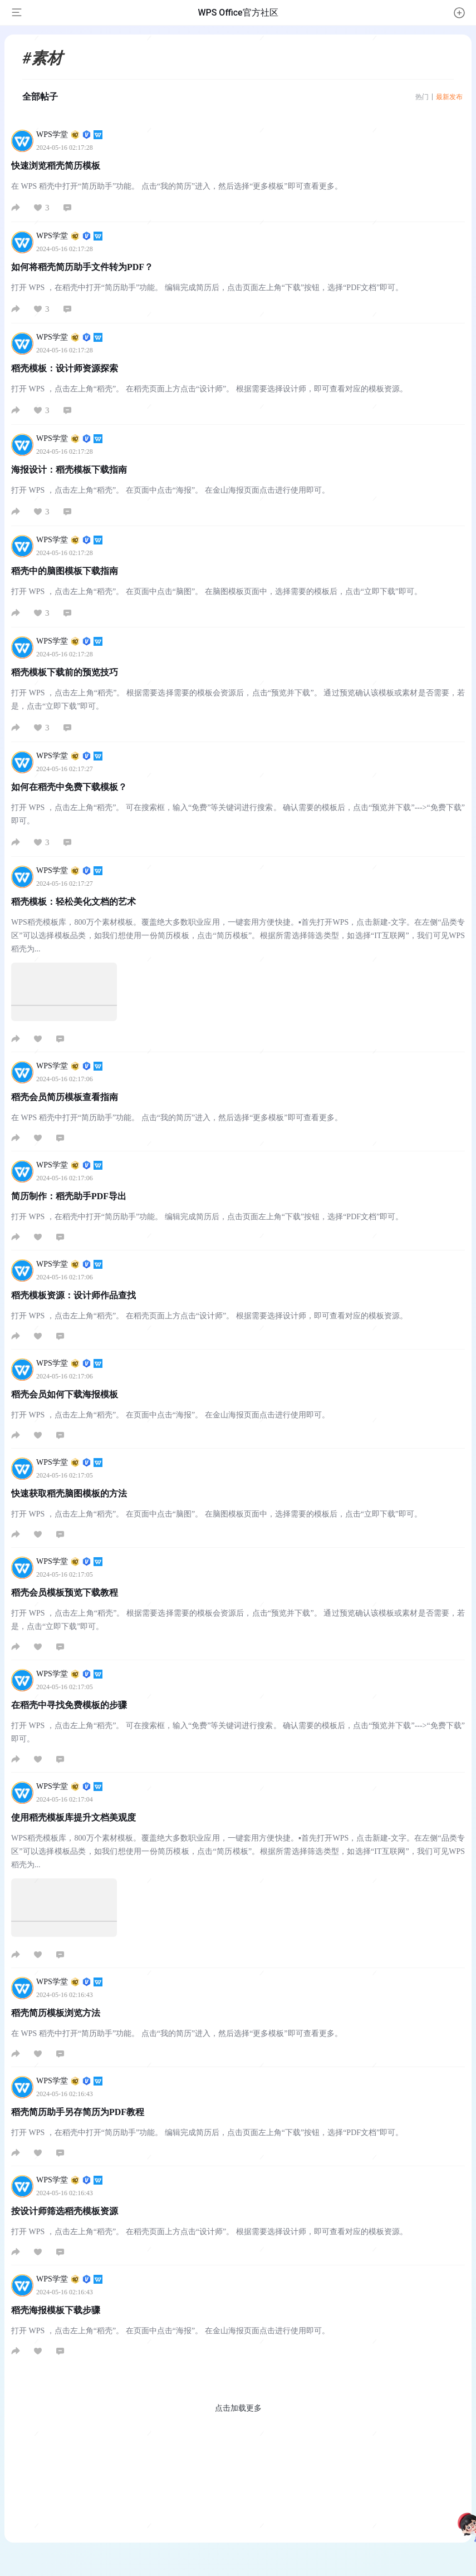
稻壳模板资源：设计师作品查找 (73, 1295)
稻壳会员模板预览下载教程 (64, 1592)
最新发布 (449, 97)
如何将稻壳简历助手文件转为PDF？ (82, 267)
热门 (422, 97)
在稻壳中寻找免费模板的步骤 (69, 1705)
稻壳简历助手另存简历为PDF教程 (77, 2112)
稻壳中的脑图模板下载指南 (64, 571)
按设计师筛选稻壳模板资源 (64, 2211)
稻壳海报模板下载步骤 (55, 2310)
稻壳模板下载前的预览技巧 (64, 672)
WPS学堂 (69, 134)
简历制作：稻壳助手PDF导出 (68, 1196)
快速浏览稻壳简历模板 (55, 165)
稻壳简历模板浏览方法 (55, 2013)
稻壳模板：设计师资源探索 (64, 368)
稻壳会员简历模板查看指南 (64, 1097)
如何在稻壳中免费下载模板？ (69, 787)
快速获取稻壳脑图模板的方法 (69, 1493)
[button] (459, 13)
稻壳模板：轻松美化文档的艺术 (73, 901)
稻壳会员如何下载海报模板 (64, 1394)
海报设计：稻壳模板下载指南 (69, 469)
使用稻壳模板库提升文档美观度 (73, 1817)
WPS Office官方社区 (238, 12)
